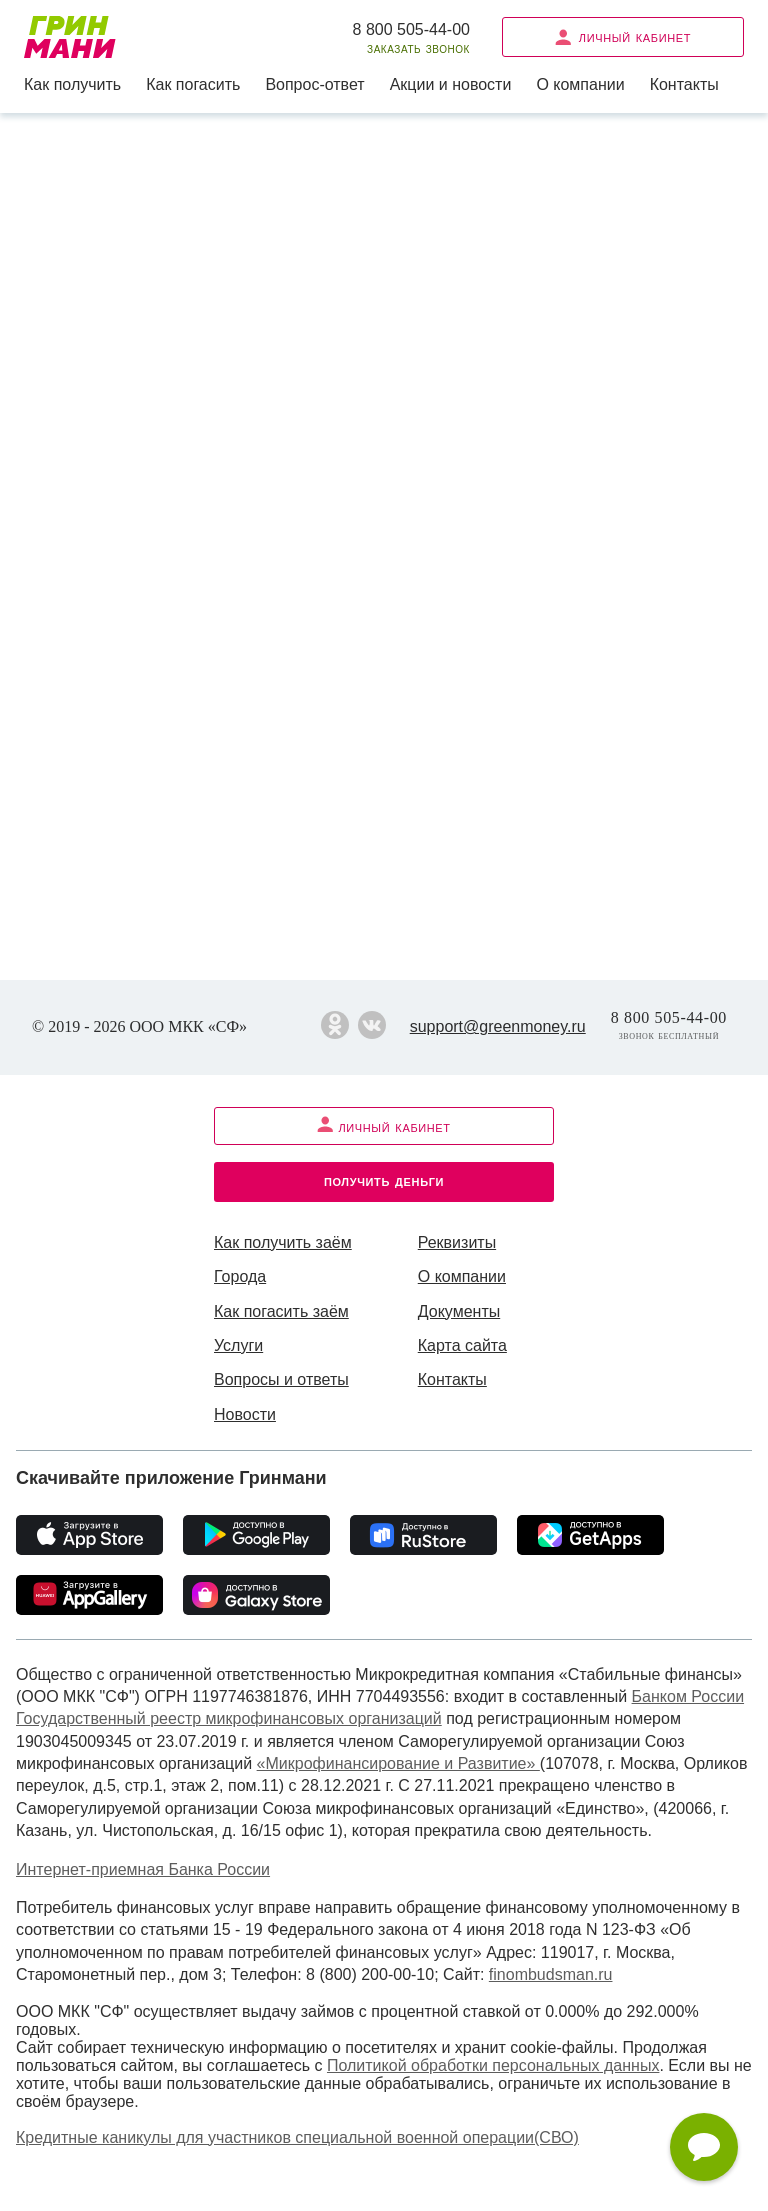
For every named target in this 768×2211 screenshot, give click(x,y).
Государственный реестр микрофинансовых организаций (229, 1718)
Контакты (684, 84)
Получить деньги (384, 1180)
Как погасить (193, 84)
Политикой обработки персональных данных (493, 2065)
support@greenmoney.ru (498, 1026)
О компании (580, 84)
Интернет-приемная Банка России (143, 1869)
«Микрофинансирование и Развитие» (398, 1763)
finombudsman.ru (551, 1974)
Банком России (688, 1696)
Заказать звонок (418, 48)
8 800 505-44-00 (411, 29)
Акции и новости (451, 84)
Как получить (72, 84)
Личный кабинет (623, 36)
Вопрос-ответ (314, 84)
